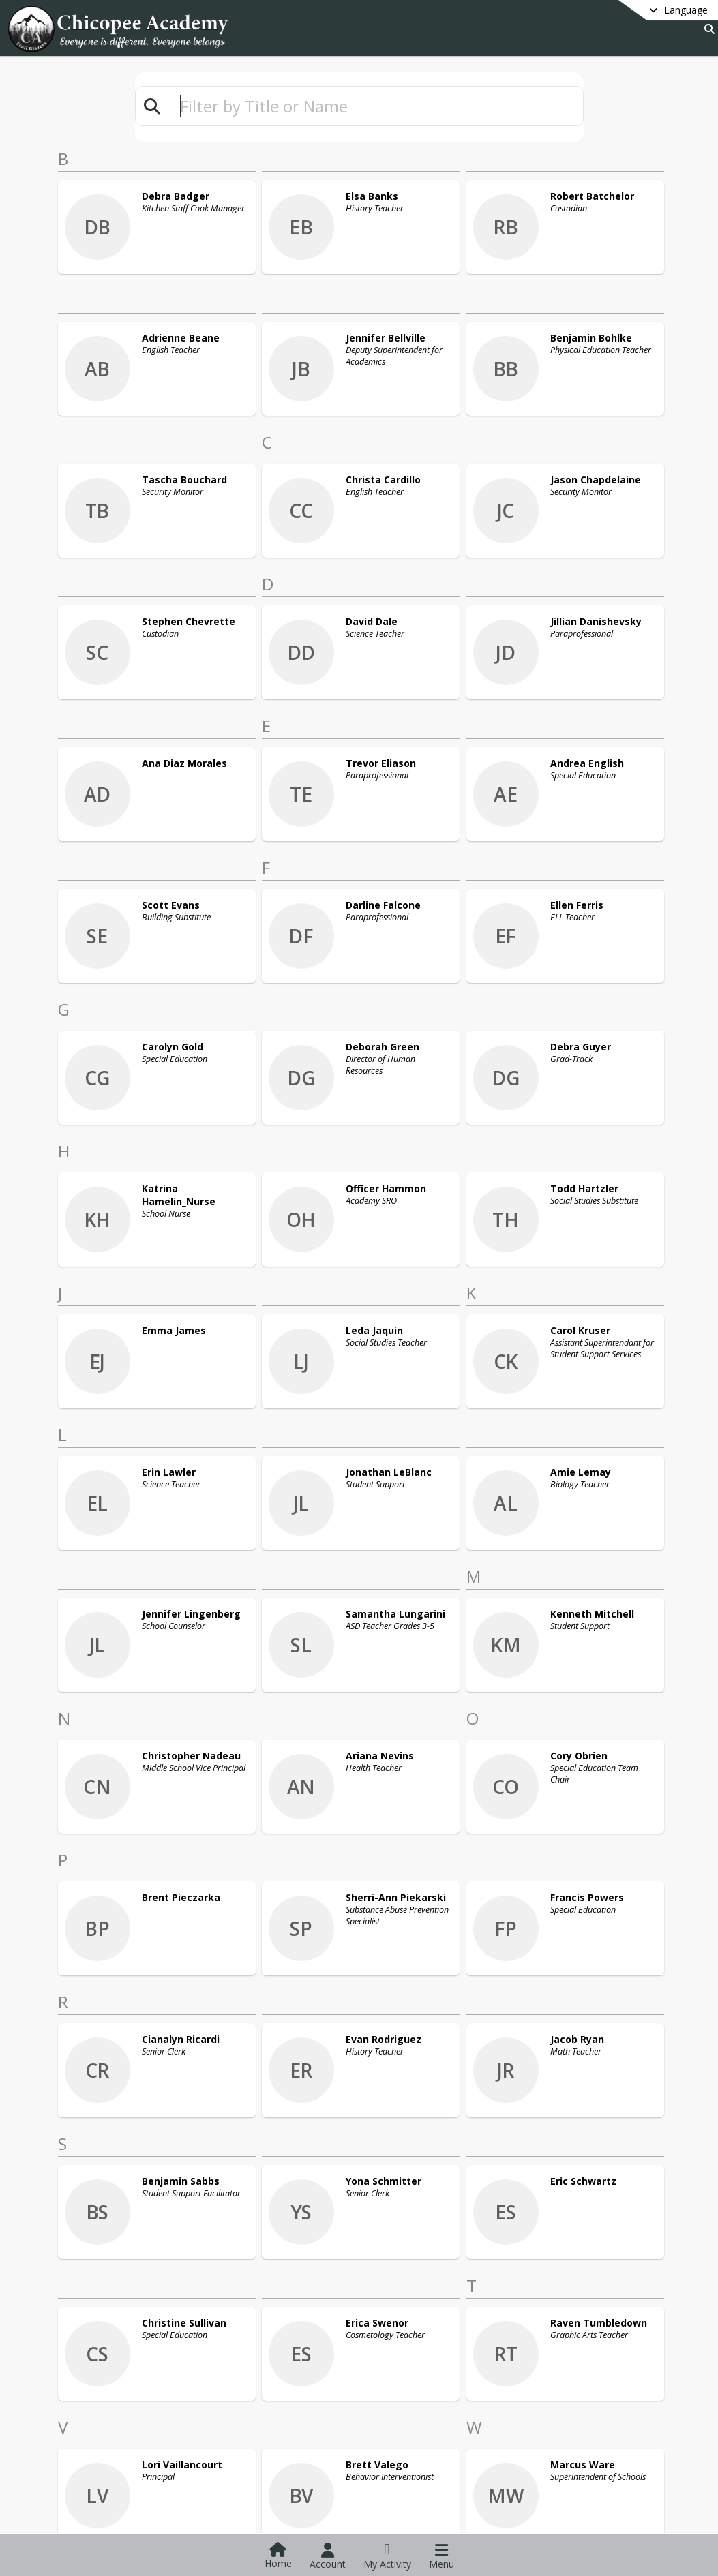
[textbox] (376, 106)
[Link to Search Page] (707, 28)
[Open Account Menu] (328, 2556)
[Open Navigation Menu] (441, 2556)
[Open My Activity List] (387, 2556)
